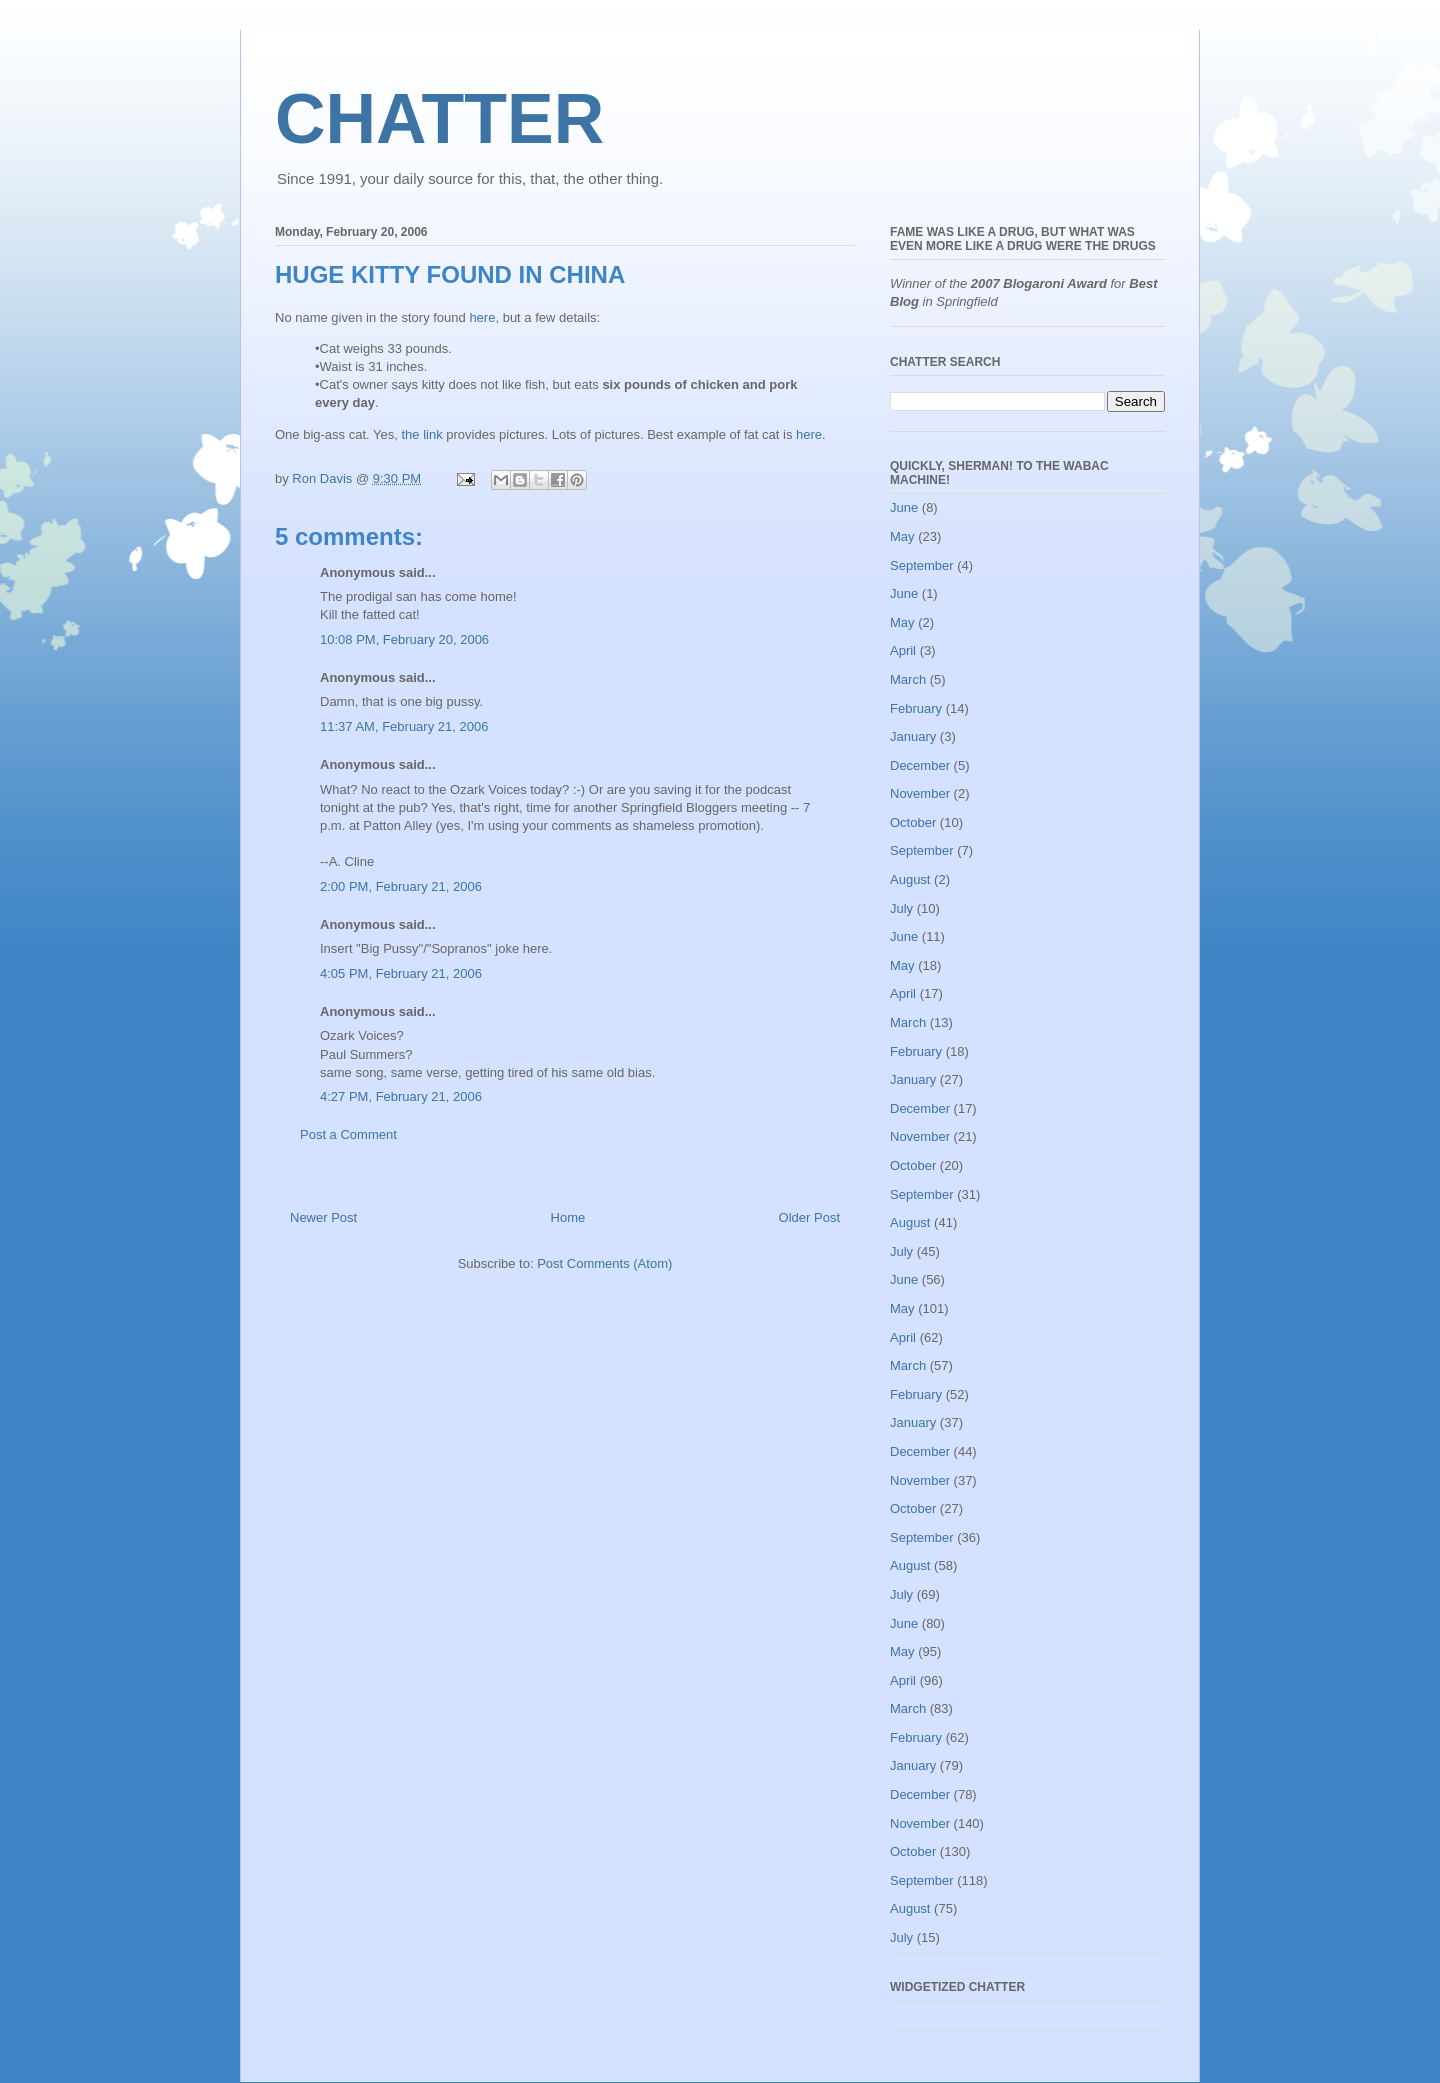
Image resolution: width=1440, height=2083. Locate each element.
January (913, 736)
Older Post (809, 1217)
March (908, 679)
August (910, 879)
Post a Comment (348, 1134)
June (904, 507)
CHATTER (439, 119)
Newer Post (323, 1217)
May (902, 536)
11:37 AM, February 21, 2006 (404, 726)
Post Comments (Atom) (604, 1263)
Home (568, 1217)
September (922, 565)
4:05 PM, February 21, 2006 (401, 973)
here (482, 317)
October (913, 822)
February (916, 708)
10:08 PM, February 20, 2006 (404, 639)
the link (421, 434)
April (903, 650)
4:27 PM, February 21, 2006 (401, 1096)
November (920, 793)
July (901, 908)
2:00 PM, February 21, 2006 (401, 886)
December (920, 765)
